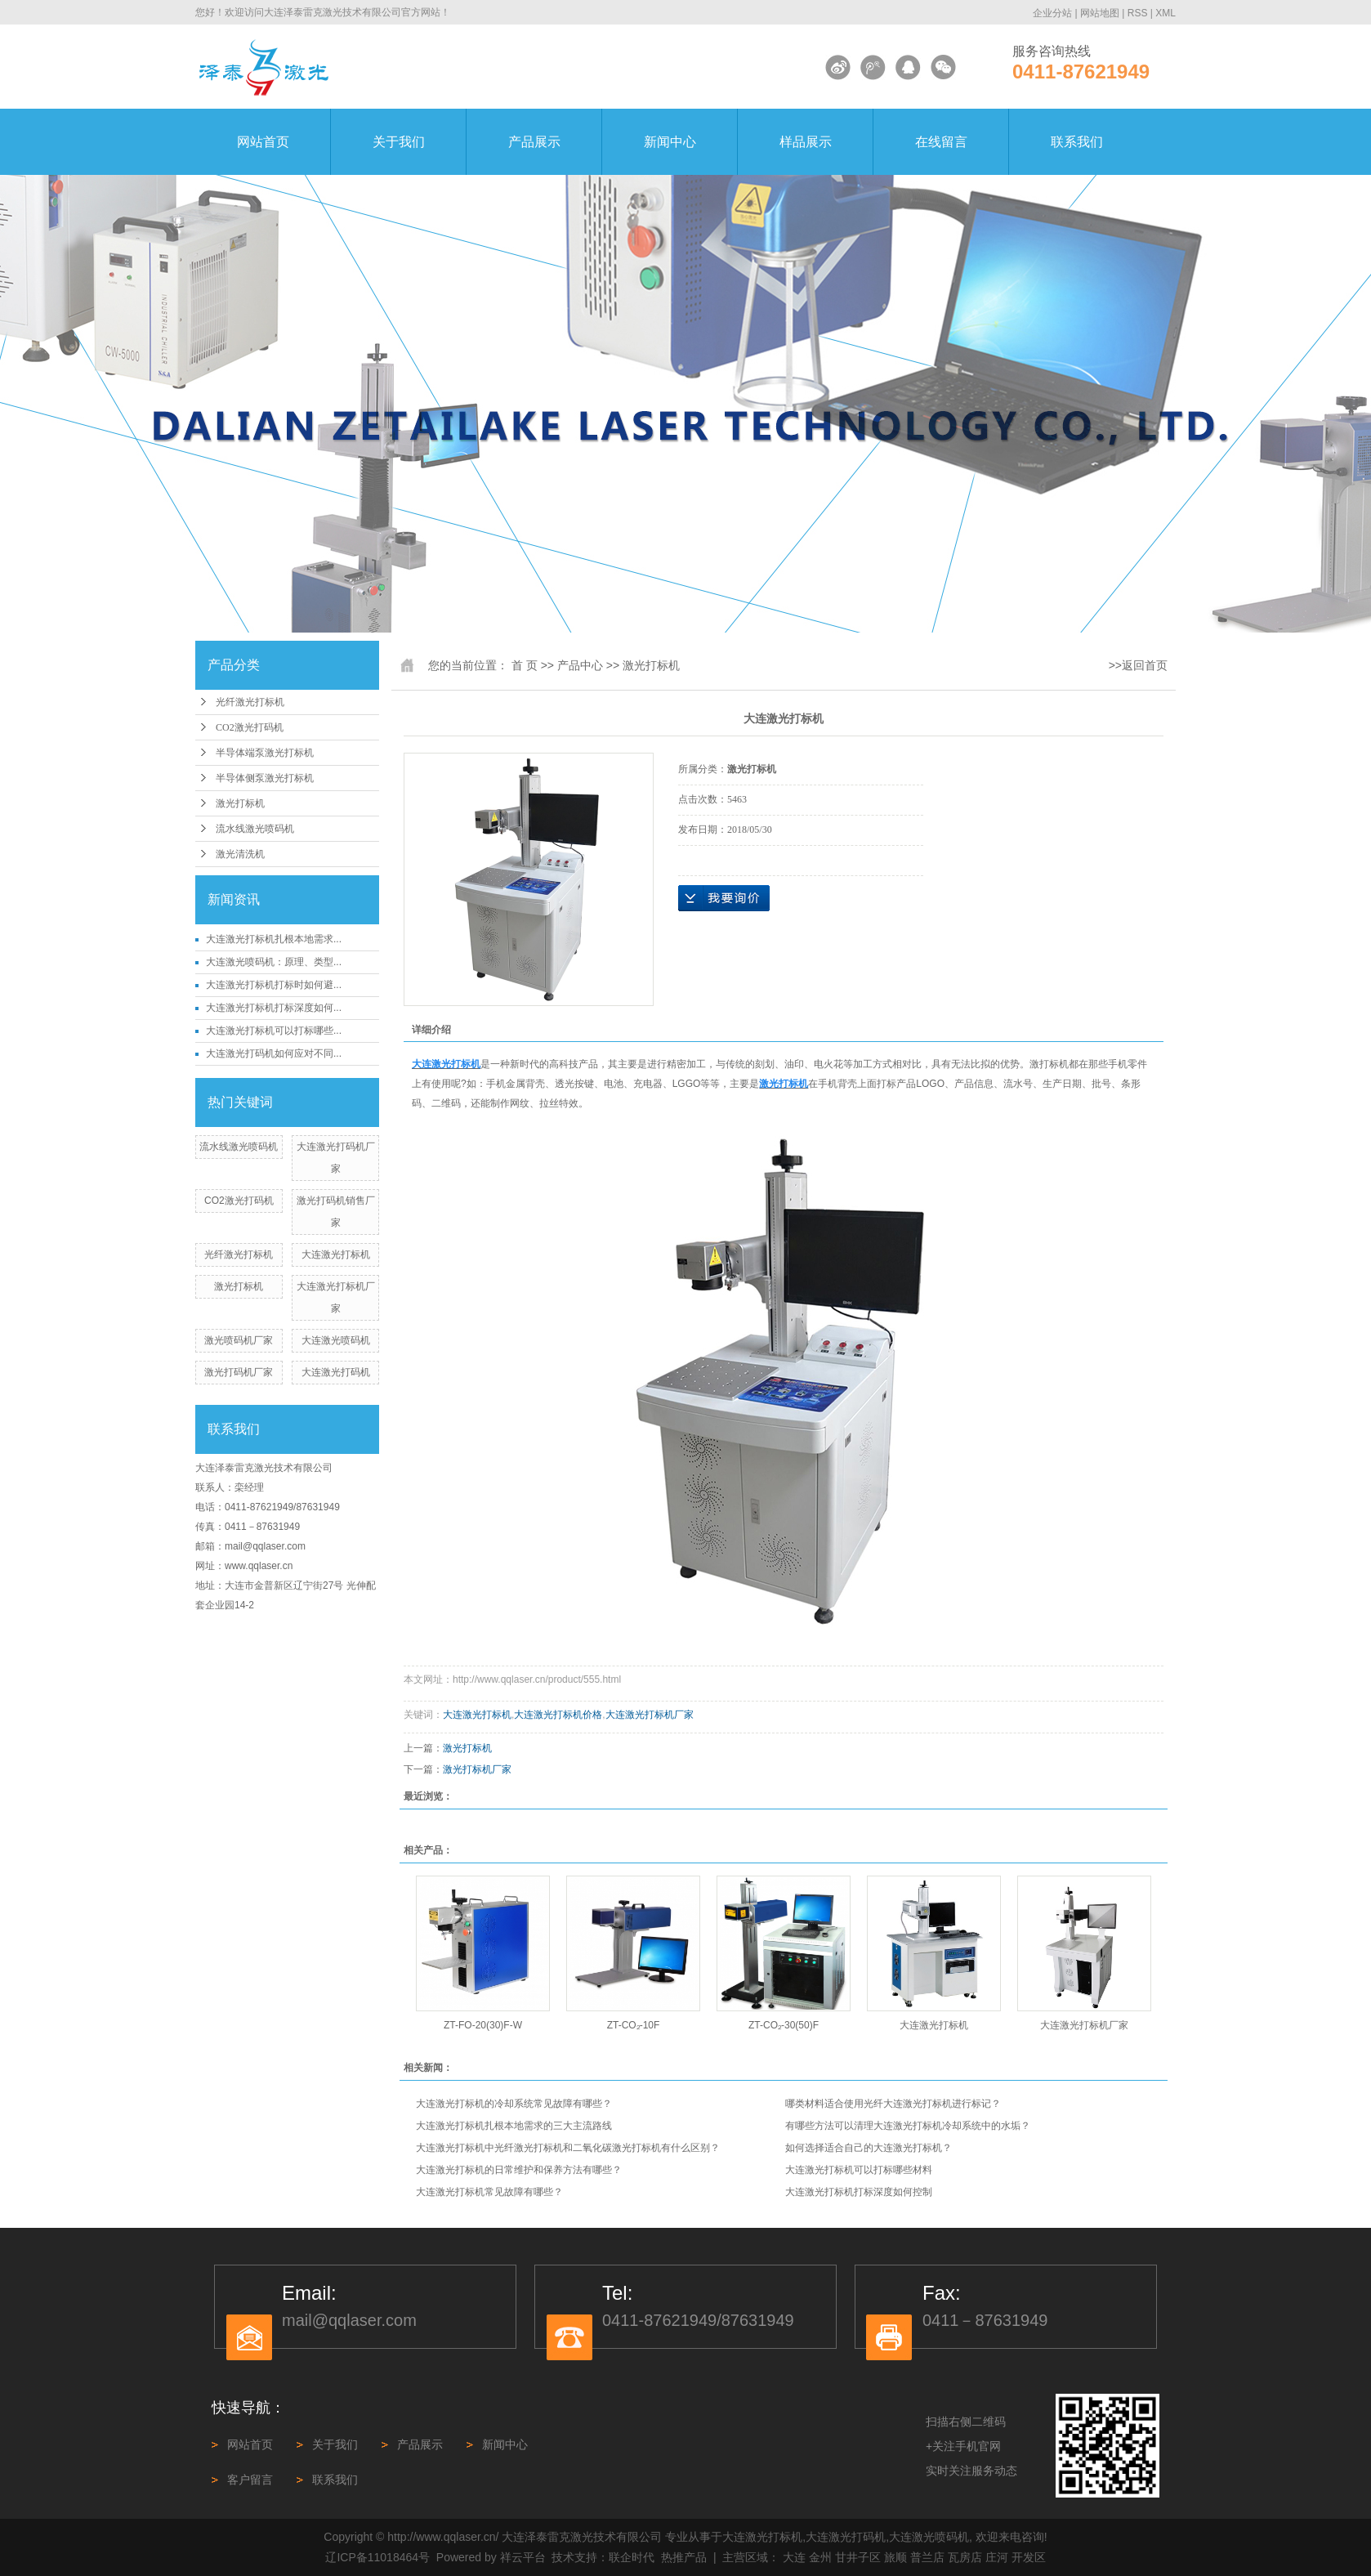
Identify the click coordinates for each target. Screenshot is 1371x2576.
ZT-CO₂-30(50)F (783, 2025)
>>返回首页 (1138, 665)
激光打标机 (240, 803)
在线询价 (724, 898)
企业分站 (1052, 13)
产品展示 (534, 142)
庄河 (996, 2557)
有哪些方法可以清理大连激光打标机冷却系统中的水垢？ (907, 2125)
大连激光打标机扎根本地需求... (274, 939)
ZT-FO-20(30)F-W (483, 2025)
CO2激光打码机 (250, 727)
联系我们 (1077, 142)
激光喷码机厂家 (238, 1340)
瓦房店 (965, 2557)
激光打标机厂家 (477, 1769)
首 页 (524, 665)
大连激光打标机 (335, 1254)
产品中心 (580, 665)
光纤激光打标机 (250, 702)
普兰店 (927, 2557)
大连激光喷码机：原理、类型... (274, 962)
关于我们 (399, 142)
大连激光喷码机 (335, 1340)
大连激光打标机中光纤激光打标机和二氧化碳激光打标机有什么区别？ (568, 2147)
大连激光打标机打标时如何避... (274, 985)
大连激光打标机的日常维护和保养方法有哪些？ (519, 2170)
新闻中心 (670, 142)
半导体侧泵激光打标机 (265, 778)
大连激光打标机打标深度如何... (274, 1007)
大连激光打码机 (335, 1372)
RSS (1138, 13)
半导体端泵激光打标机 (265, 752)
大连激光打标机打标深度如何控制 (858, 2192)
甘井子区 (858, 2557)
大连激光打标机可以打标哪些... (274, 1030)
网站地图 (1099, 13)
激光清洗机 (240, 854)
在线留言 (941, 142)
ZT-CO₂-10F (633, 2025)
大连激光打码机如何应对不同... (274, 1053)
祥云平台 (523, 2557)
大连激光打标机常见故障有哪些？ (489, 2192)
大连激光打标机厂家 (649, 1714)
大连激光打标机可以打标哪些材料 (858, 2170)
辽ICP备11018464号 (377, 2557)
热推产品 (684, 2557)
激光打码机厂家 (238, 1372)
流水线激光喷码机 (255, 828)
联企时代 (631, 2557)
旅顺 (895, 2557)
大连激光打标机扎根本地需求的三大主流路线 (514, 2125)
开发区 (1029, 2557)
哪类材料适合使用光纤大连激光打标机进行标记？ (893, 2103)
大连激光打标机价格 (558, 1714)
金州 (820, 2557)
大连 (794, 2557)
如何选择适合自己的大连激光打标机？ (868, 2147)
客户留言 (250, 2479)
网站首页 (263, 142)
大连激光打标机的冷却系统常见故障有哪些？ (514, 2103)
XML (1165, 13)
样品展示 (805, 142)
